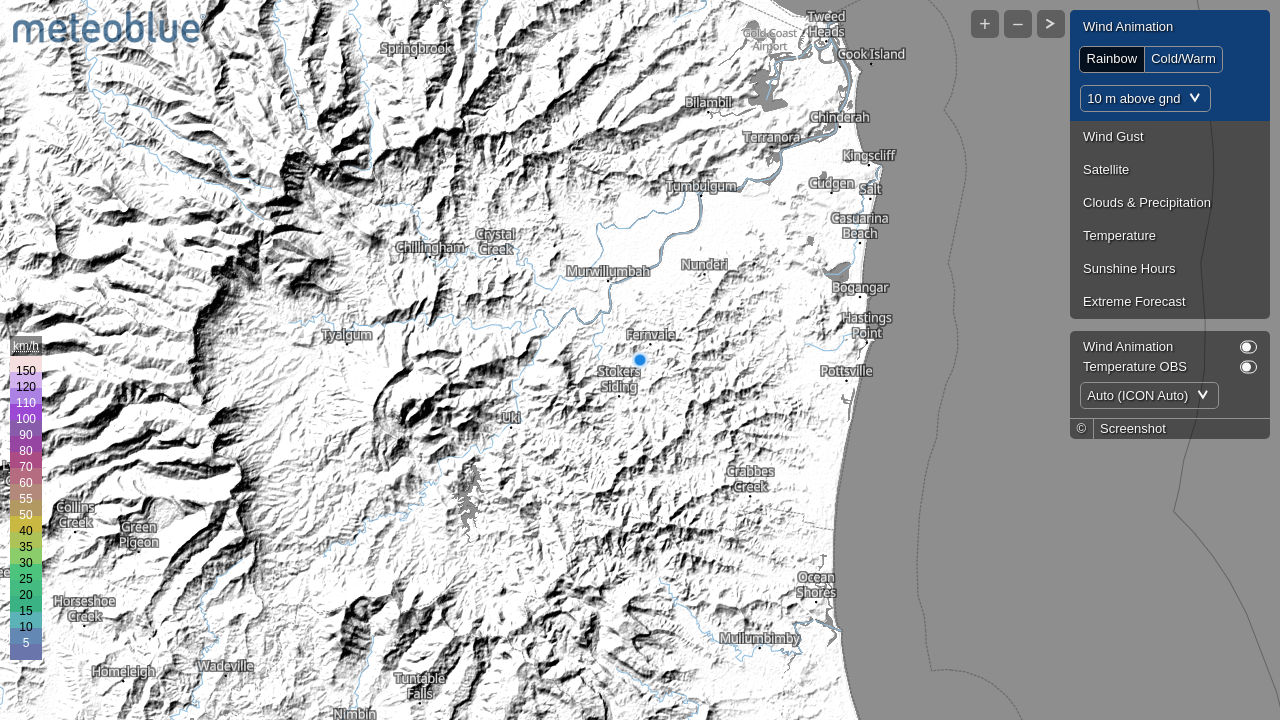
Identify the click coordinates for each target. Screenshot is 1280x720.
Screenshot (1133, 428)
